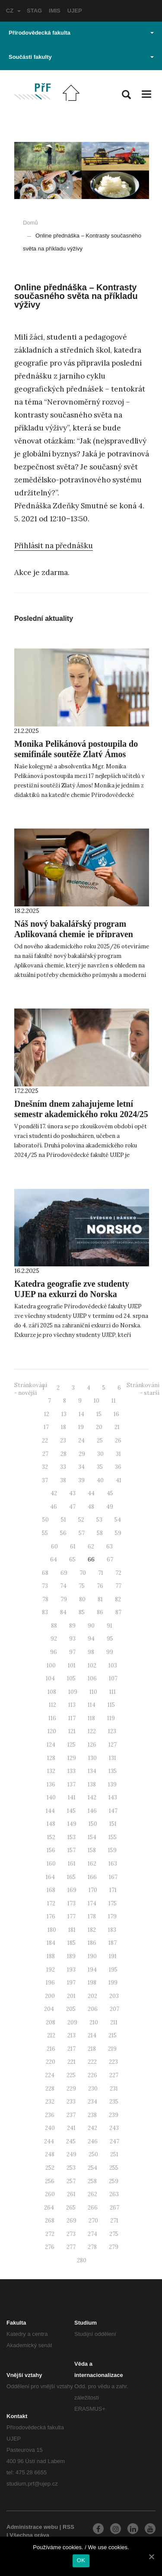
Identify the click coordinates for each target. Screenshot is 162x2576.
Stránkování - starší (143, 1389)
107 (113, 1678)
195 (113, 1969)
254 (92, 2167)
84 (63, 1612)
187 (112, 1942)
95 (110, 1638)
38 (63, 1480)
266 (93, 2207)
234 (92, 2101)
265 (71, 2207)
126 (92, 1744)
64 (53, 1559)
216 (51, 2048)
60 (54, 1546)
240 (50, 2128)
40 (100, 1480)
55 (45, 1533)
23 (63, 1440)
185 (71, 1942)
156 (51, 1850)
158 (92, 1850)
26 (118, 1440)
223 (113, 2061)
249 (71, 2154)
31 (118, 1454)
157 (71, 1850)
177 (71, 1916)
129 (71, 1758)
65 (72, 1559)
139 (112, 1784)
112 (52, 1705)
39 (81, 1480)
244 (49, 2141)
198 (92, 1982)
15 (99, 1414)
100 (51, 1665)
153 (71, 1837)
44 (91, 1493)
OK (81, 2560)
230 (93, 2088)
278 (92, 2247)
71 (100, 1573)
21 (117, 1427)
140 (51, 1797)
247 (114, 2141)
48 (91, 1506)
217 (71, 2048)
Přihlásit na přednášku (53, 545)
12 (46, 1414)
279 (113, 2247)
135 (112, 1771)
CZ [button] (13, 10)
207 (114, 2009)
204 (49, 2009)
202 (92, 1996)
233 (71, 2101)
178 (92, 1916)
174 (92, 1903)
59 (118, 1533)
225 (71, 2075)
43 (72, 1493)
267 (114, 2207)
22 (45, 1440)
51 (63, 1519)
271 (114, 2220)
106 (92, 1678)
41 (118, 1480)
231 (114, 2088)
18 (63, 1427)
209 (72, 2022)
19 (81, 1427)
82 (118, 1599)
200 (50, 1996)
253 (71, 2167)
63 (109, 1546)
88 (54, 1625)
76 (100, 1586)
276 (49, 2247)
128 (51, 1758)
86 (100, 1612)
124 (51, 1744)
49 (109, 1506)
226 (92, 2075)
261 (71, 2194)
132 (51, 1771)
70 (82, 1573)
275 (113, 2234)
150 (93, 1824)
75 (82, 1586)
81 (100, 1599)
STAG (34, 10)
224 (49, 2075)
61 (73, 1546)
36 (118, 1467)
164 (50, 1877)
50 (45, 1519)
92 (54, 1638)
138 (92, 1784)
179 (112, 1916)
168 (51, 1890)
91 (109, 1625)
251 (114, 2154)
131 (112, 1758)
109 (72, 1692)
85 (82, 1612)
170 (93, 1890)
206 (93, 2009)
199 (113, 1982)
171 (113, 1890)
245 (71, 2141)
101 (72, 1665)
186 (92, 1942)
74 (63, 1586)
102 (92, 1665)
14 (81, 1414)
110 (93, 1692)
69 (63, 1573)
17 (46, 1427)
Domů (30, 222)
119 (111, 1718)
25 (100, 1440)
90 (91, 1625)
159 (112, 1850)
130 (92, 1758)
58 (100, 1533)
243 (114, 2128)
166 (92, 1877)
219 (112, 2048)
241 (71, 2128)
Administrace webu (32, 2527)
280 (81, 2260)
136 (51, 1784)
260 (50, 2194)
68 (45, 1573)
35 (100, 1467)
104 (50, 1678)
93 (72, 1638)
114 (91, 1705)
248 (49, 2154)
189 (71, 1956)
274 (92, 2234)
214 (92, 2035)
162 (92, 1863)
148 (51, 1824)
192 (50, 1969)
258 (92, 2181)
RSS (68, 2527)
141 (72, 1797)
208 (50, 2022)
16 (116, 1414)
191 (113, 1956)
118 (91, 1718)
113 (72, 1705)
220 (50, 2061)
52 (81, 1519)
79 (63, 1599)
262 (92, 2194)
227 (113, 2075)
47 (72, 1506)
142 (92, 1797)
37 (45, 1480)
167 (113, 1877)
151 (113, 1824)
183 (112, 1930)
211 (114, 2022)
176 (51, 1916)
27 (45, 1454)
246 (93, 2141)
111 (112, 1692)
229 (71, 2088)
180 (52, 1930)
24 (81, 1440)
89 (72, 1625)
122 (92, 1731)
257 (71, 2181)
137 (71, 1784)
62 (91, 1546)
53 (99, 1519)
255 (113, 2167)
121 (72, 1731)
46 (53, 1506)
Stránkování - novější (30, 1389)
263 (114, 2194)
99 (109, 1652)
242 (92, 2128)
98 (91, 1652)
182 (92, 1930)
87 (118, 1612)
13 (64, 1414)
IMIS (54, 10)
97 (72, 1652)
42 (54, 1493)
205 (71, 2009)
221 (71, 2061)
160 (51, 1863)
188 (51, 1956)
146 (92, 1811)
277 (71, 2247)
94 (91, 1638)
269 (71, 2220)
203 (114, 1996)
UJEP (74, 10)
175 (112, 1903)
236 (49, 2115)
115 (111, 1705)
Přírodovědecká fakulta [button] (81, 32)
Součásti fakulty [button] (81, 57)
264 (49, 2207)
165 (71, 1877)
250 (93, 2154)
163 (112, 1863)
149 (71, 1824)
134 (92, 1771)
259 (113, 2181)
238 (92, 2115)
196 (50, 1982)
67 (110, 1559)
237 (71, 2115)
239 (113, 2115)
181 (72, 1930)
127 (112, 1744)
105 (71, 1678)
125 (71, 1744)
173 (71, 1903)
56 (63, 1533)
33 (63, 1467)
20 (99, 1427)
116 (52, 1718)
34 (81, 1467)
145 (71, 1811)
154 (92, 1837)
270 (93, 2220)
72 (118, 1573)
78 (45, 1599)
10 (96, 1400)
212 (51, 2035)
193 (71, 1969)
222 (92, 2061)
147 (113, 1811)
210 (93, 2022)
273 (71, 2234)
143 (112, 1797)
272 (49, 2234)
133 (71, 1771)
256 (49, 2181)
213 (71, 2035)
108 (52, 1692)
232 (49, 2101)
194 (92, 1969)
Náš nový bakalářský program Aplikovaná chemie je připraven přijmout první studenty (73, 934)
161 (72, 1863)
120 (52, 1731)
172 (51, 1903)
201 (71, 1996)
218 (92, 2048)
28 (63, 1454)
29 (82, 1454)
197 (71, 1982)
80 (82, 1599)
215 (112, 2035)
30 (100, 1454)
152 (51, 1837)
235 (113, 2101)
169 (71, 1890)
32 (45, 1467)
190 (92, 1956)
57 (82, 1533)
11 (113, 1400)
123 (112, 1731)
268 (49, 2220)
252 (49, 2167)
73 (45, 1586)
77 (118, 1586)
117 (72, 1718)
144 (50, 1811)
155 (112, 1837)
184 (51, 1942)
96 (53, 1652)
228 (49, 2088)
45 (110, 1493)
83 (45, 1612)
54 (117, 1519)
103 (112, 1665)
